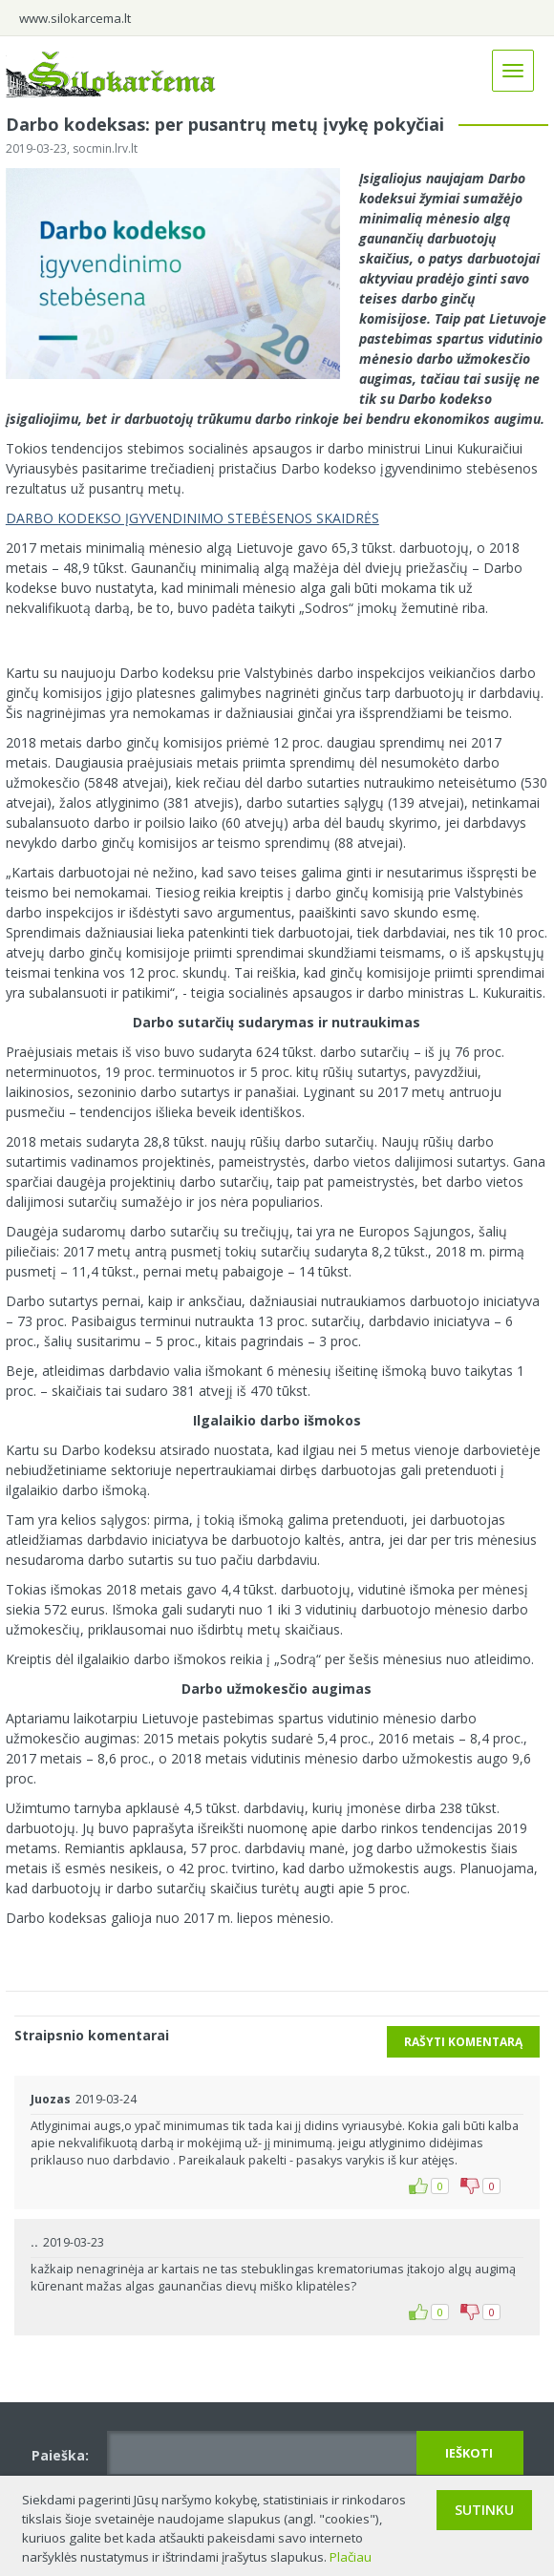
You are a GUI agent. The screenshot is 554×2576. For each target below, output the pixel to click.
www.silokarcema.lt (75, 18)
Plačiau (351, 2556)
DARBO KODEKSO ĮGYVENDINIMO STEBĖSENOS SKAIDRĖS (192, 518)
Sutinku (484, 2510)
